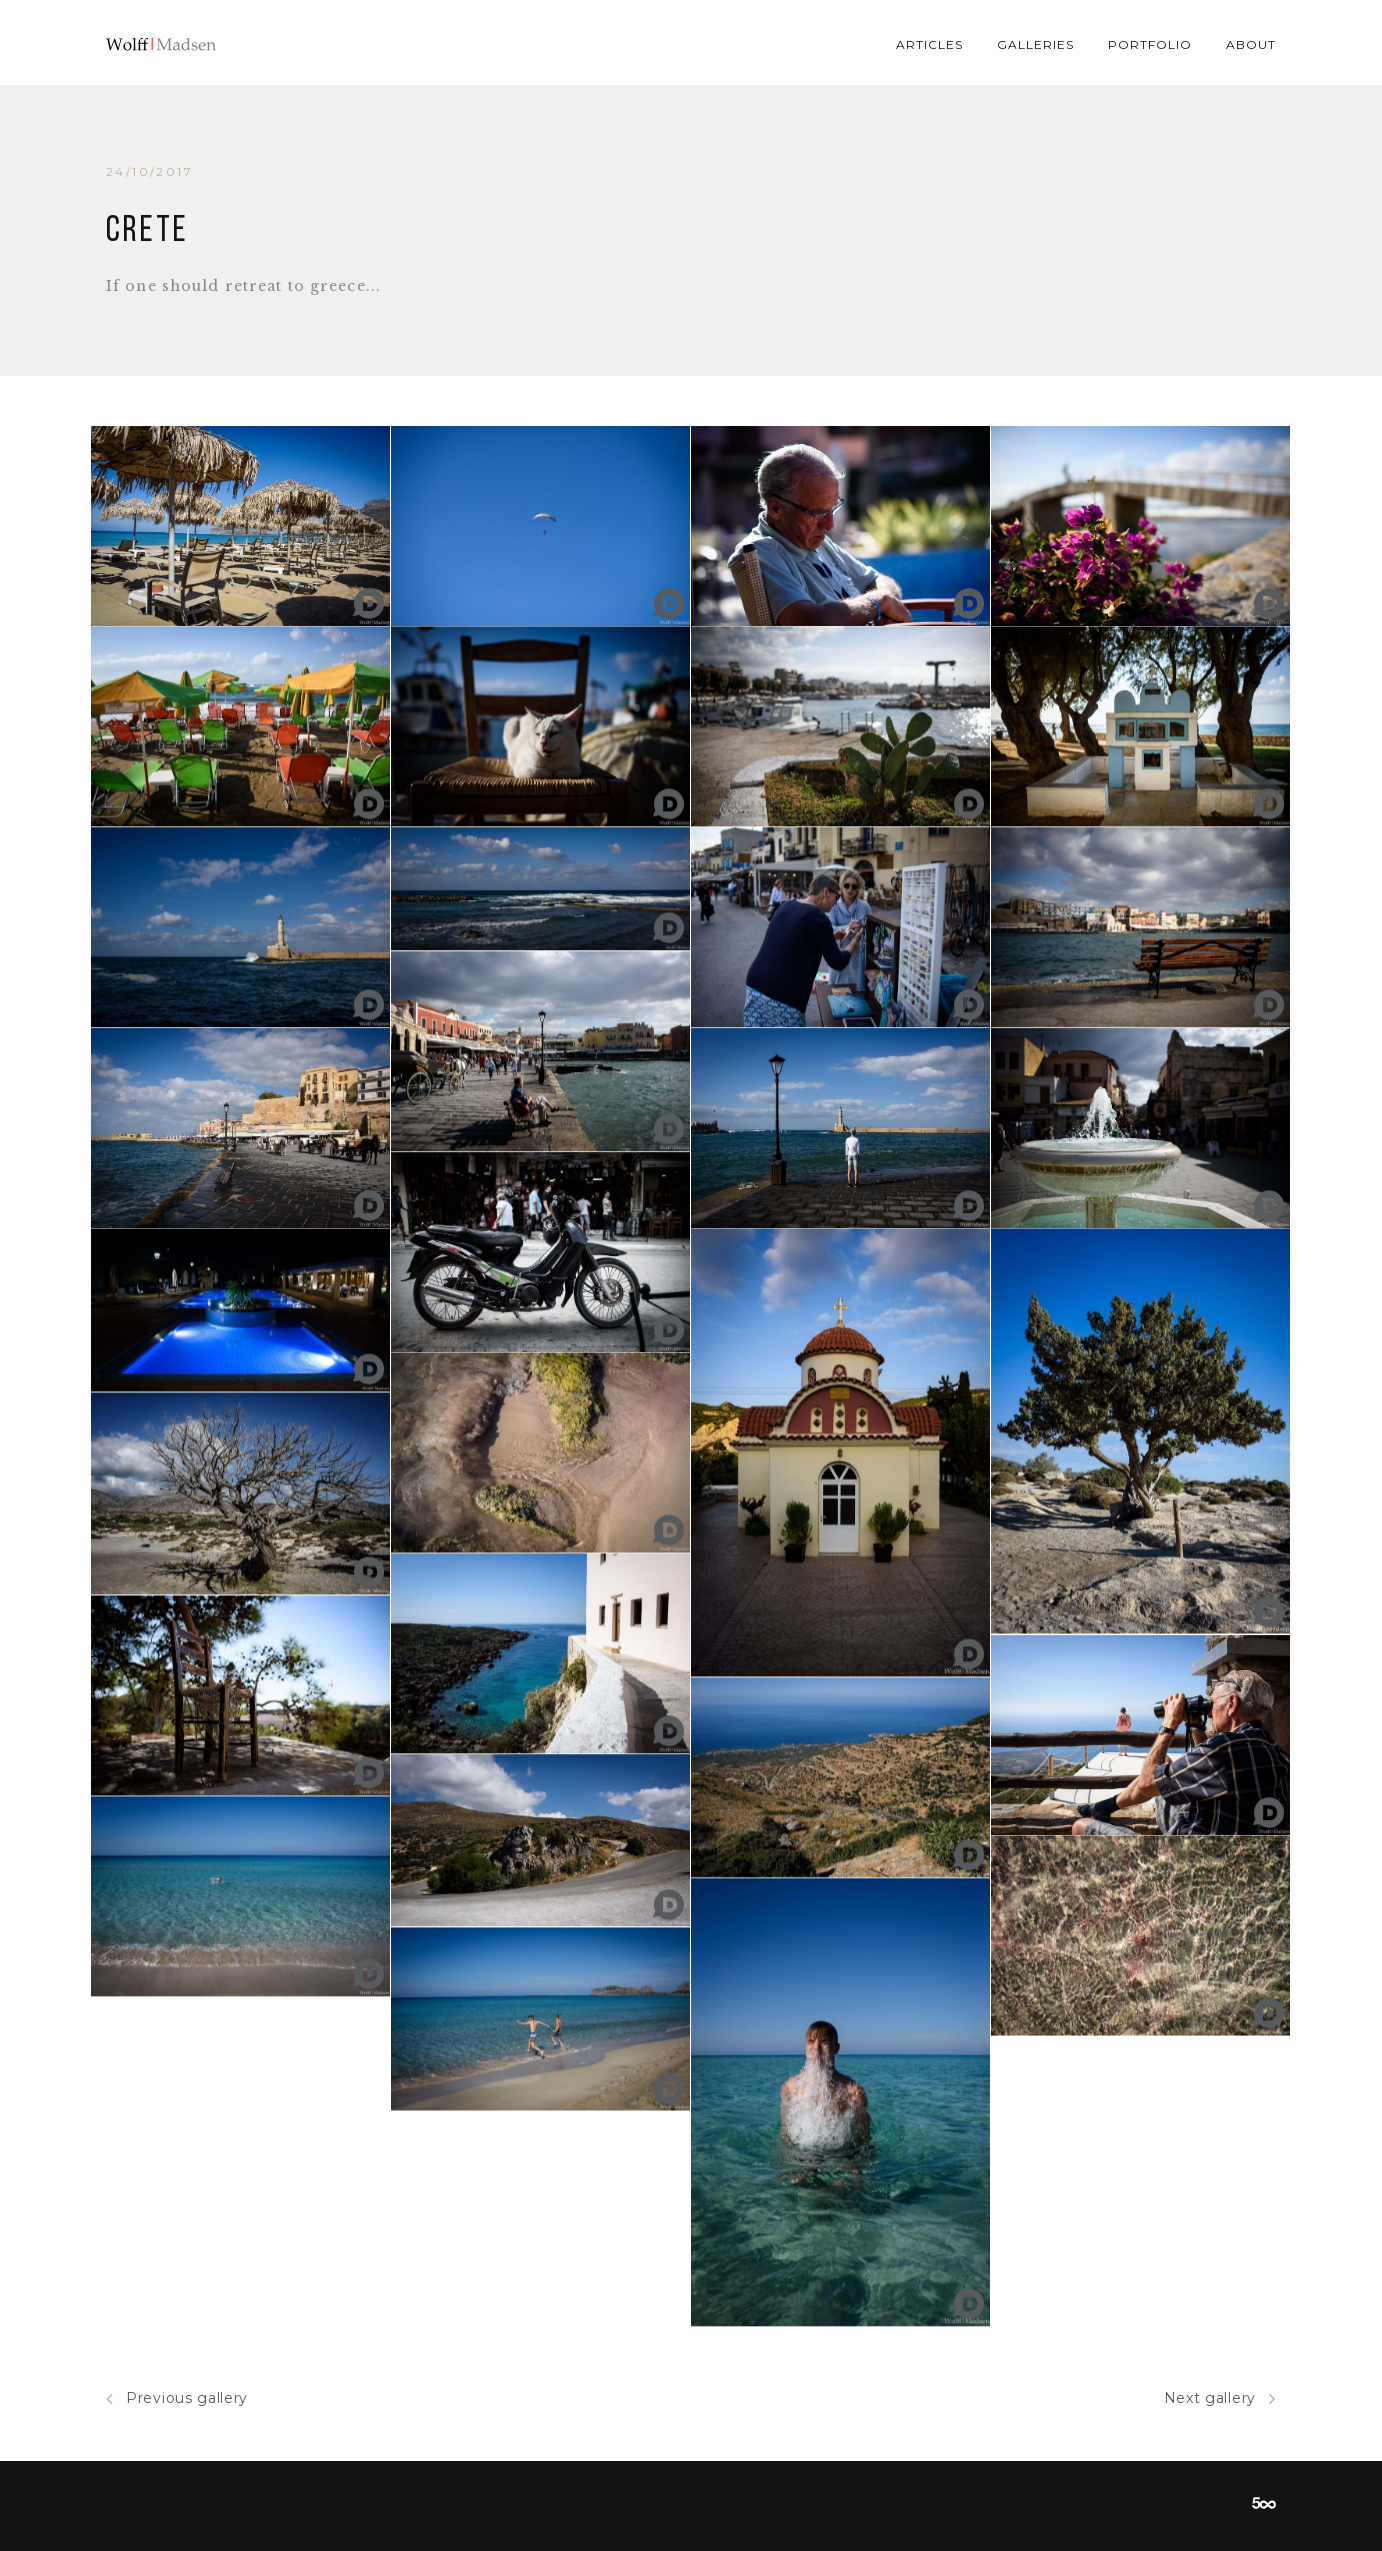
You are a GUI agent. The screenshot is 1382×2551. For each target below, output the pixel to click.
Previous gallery (177, 2398)
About (1251, 44)
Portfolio (1150, 44)
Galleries (1035, 44)
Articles (929, 44)
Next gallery (1220, 2398)
